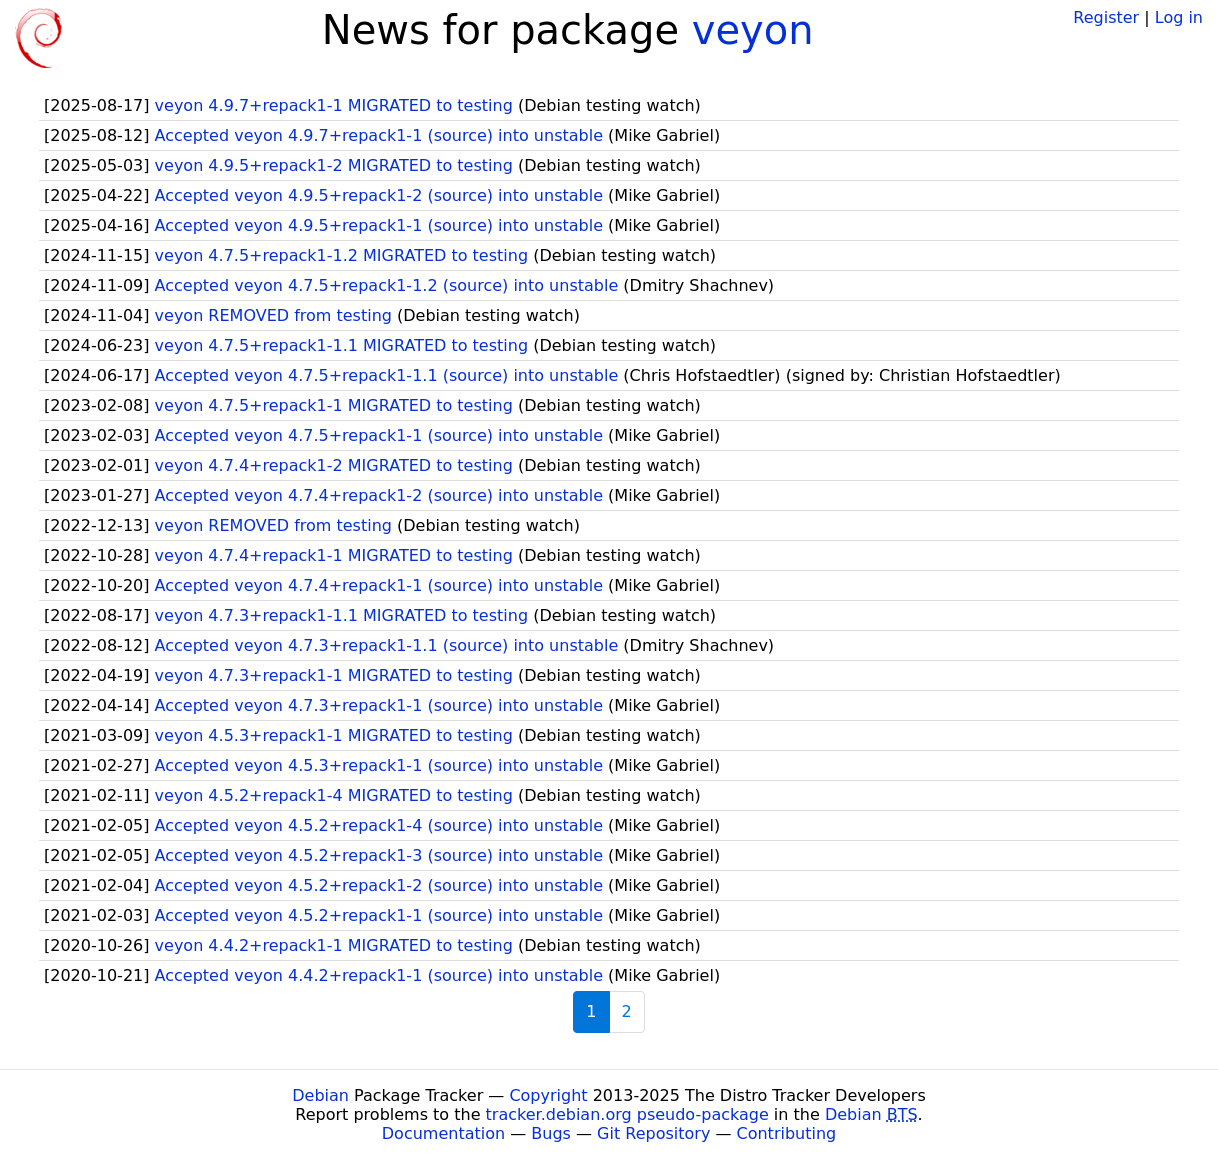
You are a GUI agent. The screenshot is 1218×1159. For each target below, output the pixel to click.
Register (1106, 17)
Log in (1179, 17)
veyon (753, 30)
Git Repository (653, 1133)
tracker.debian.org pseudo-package (627, 1114)
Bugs (551, 1133)
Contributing (787, 1133)
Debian (320, 1095)
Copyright (548, 1095)
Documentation (443, 1133)
